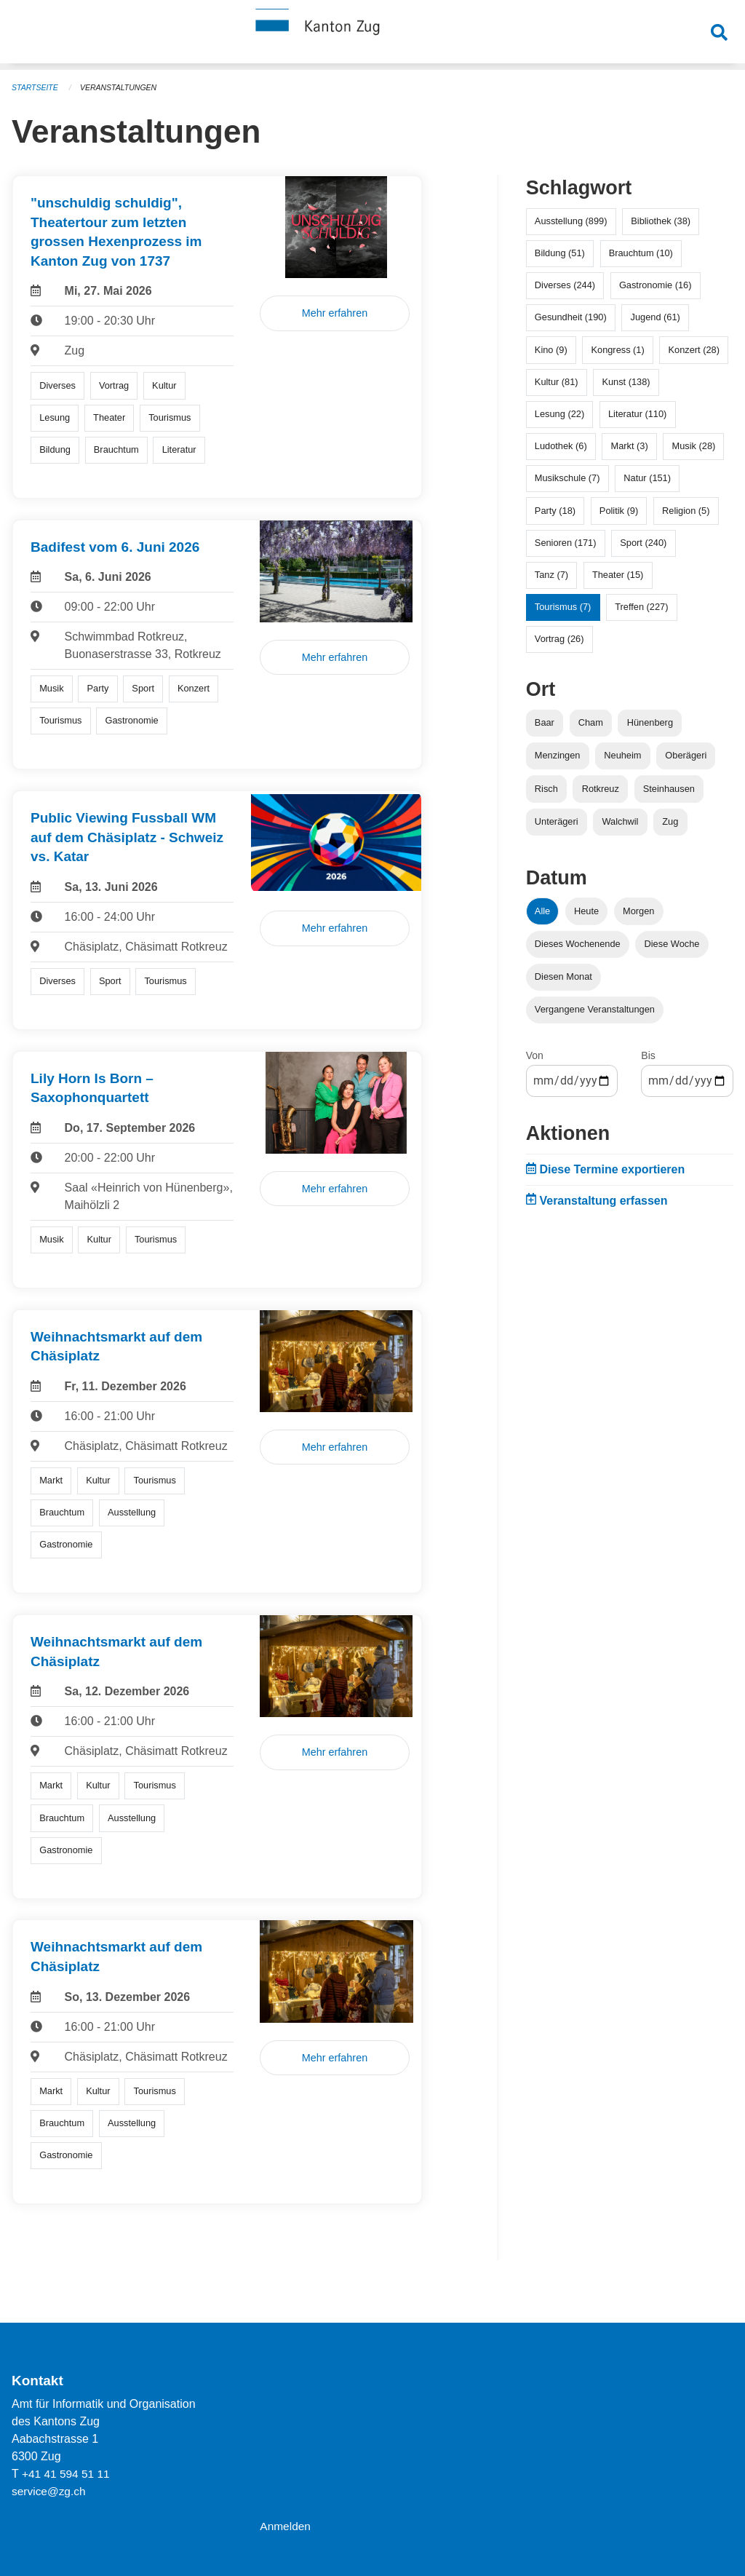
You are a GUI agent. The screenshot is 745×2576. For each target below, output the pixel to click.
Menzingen (558, 755)
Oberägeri (685, 755)
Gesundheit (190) (571, 317)
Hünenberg (650, 722)
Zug (670, 821)
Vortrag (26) (559, 638)
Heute (586, 910)
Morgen (638, 910)
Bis (648, 1055)
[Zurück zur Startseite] (372, 35)
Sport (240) (643, 542)
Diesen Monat (563, 976)
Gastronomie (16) (655, 285)
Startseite (36, 87)
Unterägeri (556, 821)
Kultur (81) (556, 381)
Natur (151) (647, 477)
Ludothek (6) (561, 445)
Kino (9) (551, 349)
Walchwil (620, 821)
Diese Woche (672, 943)
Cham (590, 722)
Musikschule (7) (567, 477)
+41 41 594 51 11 (67, 2474)
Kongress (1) (617, 349)
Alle (542, 910)
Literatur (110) (637, 413)
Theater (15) (617, 574)
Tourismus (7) (563, 606)
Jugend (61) (655, 317)
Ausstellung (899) (571, 220)
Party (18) (555, 510)
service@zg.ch (50, 2491)
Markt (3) (629, 445)
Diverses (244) (565, 285)
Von (534, 1055)
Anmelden (286, 2526)
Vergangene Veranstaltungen (595, 1009)
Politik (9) (618, 510)
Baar (544, 722)
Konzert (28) (694, 349)
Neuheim (622, 755)
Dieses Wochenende (578, 943)
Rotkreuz (600, 788)
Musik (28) (694, 445)
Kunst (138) (626, 381)
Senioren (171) (566, 542)
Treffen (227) (641, 606)
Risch (546, 788)
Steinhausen (669, 788)
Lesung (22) (559, 413)
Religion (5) (685, 510)
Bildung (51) (560, 252)
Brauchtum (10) (641, 252)
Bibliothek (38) (660, 220)
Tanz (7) (551, 574)
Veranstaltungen (122, 87)
